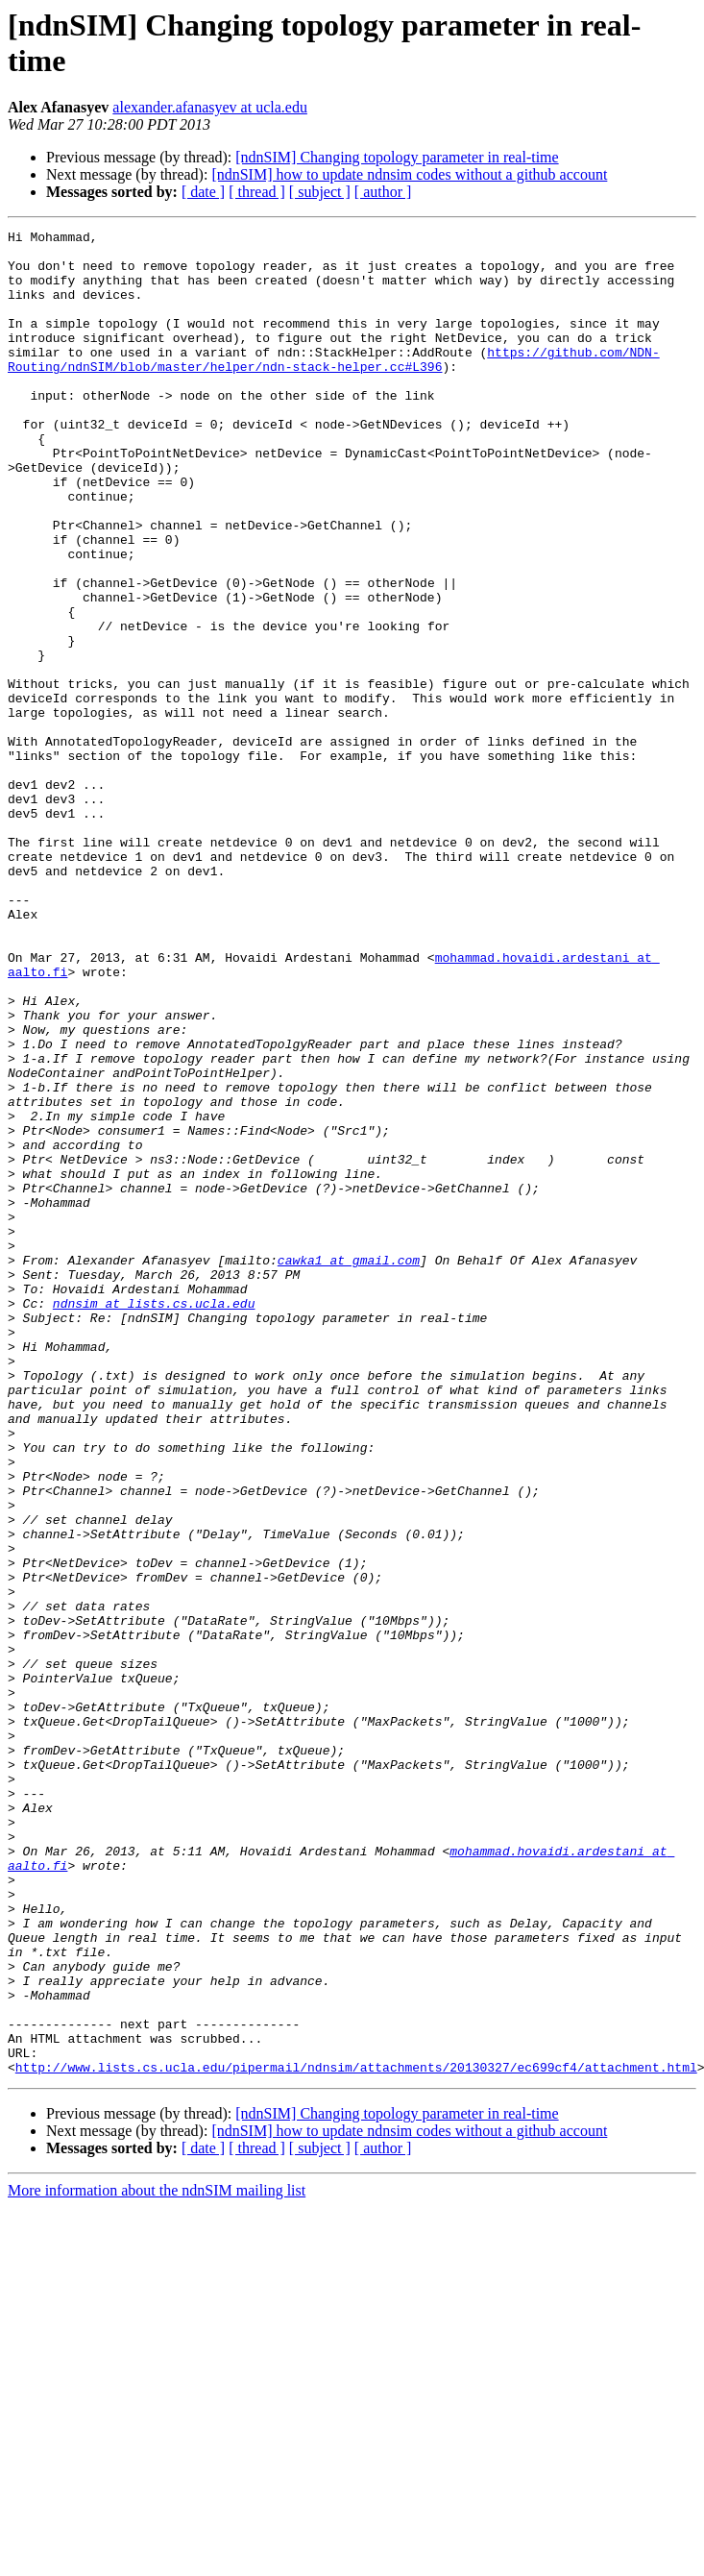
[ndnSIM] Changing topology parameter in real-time (396, 157)
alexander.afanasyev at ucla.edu (209, 107)
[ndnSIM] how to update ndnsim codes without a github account (409, 174)
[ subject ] (320, 192)
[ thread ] (257, 192)
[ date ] (203, 192)
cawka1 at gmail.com (349, 1467)
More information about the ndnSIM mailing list (156, 2559)
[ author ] (383, 192)
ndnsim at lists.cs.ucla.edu (154, 1519)
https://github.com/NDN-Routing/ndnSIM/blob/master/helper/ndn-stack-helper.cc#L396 (334, 386)
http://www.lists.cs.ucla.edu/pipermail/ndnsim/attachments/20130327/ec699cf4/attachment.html (356, 2435)
